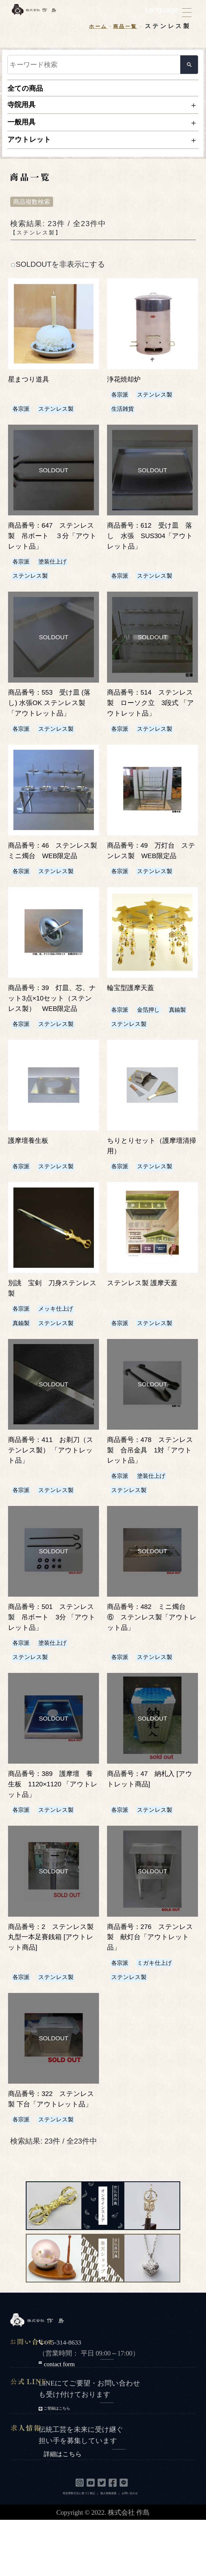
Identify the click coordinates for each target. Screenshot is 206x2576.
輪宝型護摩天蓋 (135, 1020)
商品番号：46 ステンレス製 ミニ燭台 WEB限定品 (53, 878)
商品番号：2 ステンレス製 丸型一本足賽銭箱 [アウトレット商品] (51, 1981)
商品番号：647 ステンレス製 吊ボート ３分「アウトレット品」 (53, 547)
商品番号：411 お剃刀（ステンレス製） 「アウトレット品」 (51, 1494)
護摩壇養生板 (32, 1183)
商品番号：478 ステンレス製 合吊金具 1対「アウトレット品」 (150, 1494)
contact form (82, 2418)
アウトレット (34, 148)
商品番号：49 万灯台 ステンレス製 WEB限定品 (151, 878)
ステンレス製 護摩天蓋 (149, 1326)
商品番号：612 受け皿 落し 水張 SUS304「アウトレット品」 (154, 547)
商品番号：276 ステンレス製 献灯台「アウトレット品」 (152, 1981)
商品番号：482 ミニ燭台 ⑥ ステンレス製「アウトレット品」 (150, 1661)
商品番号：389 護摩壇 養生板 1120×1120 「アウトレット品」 (55, 1829)
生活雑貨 (125, 420)
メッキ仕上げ (63, 1352)
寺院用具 (25, 108)
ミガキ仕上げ (162, 2008)
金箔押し (155, 1053)
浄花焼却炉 (127, 390)
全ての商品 (29, 90)
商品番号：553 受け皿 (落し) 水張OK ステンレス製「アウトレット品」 (53, 714)
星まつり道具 (32, 390)
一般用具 (25, 128)
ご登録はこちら (79, 2464)
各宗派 (23, 420)
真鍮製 (121, 1067)
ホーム (90, 26)
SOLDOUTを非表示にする (58, 276)
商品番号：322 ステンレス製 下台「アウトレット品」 (51, 2149)
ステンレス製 (64, 420)
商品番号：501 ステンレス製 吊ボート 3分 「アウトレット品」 (51, 1661)
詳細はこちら (89, 2508)
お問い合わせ (130, 2549)
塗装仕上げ (60, 573)
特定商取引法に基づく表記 (79, 2549)
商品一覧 (122, 26)
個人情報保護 (108, 2549)
